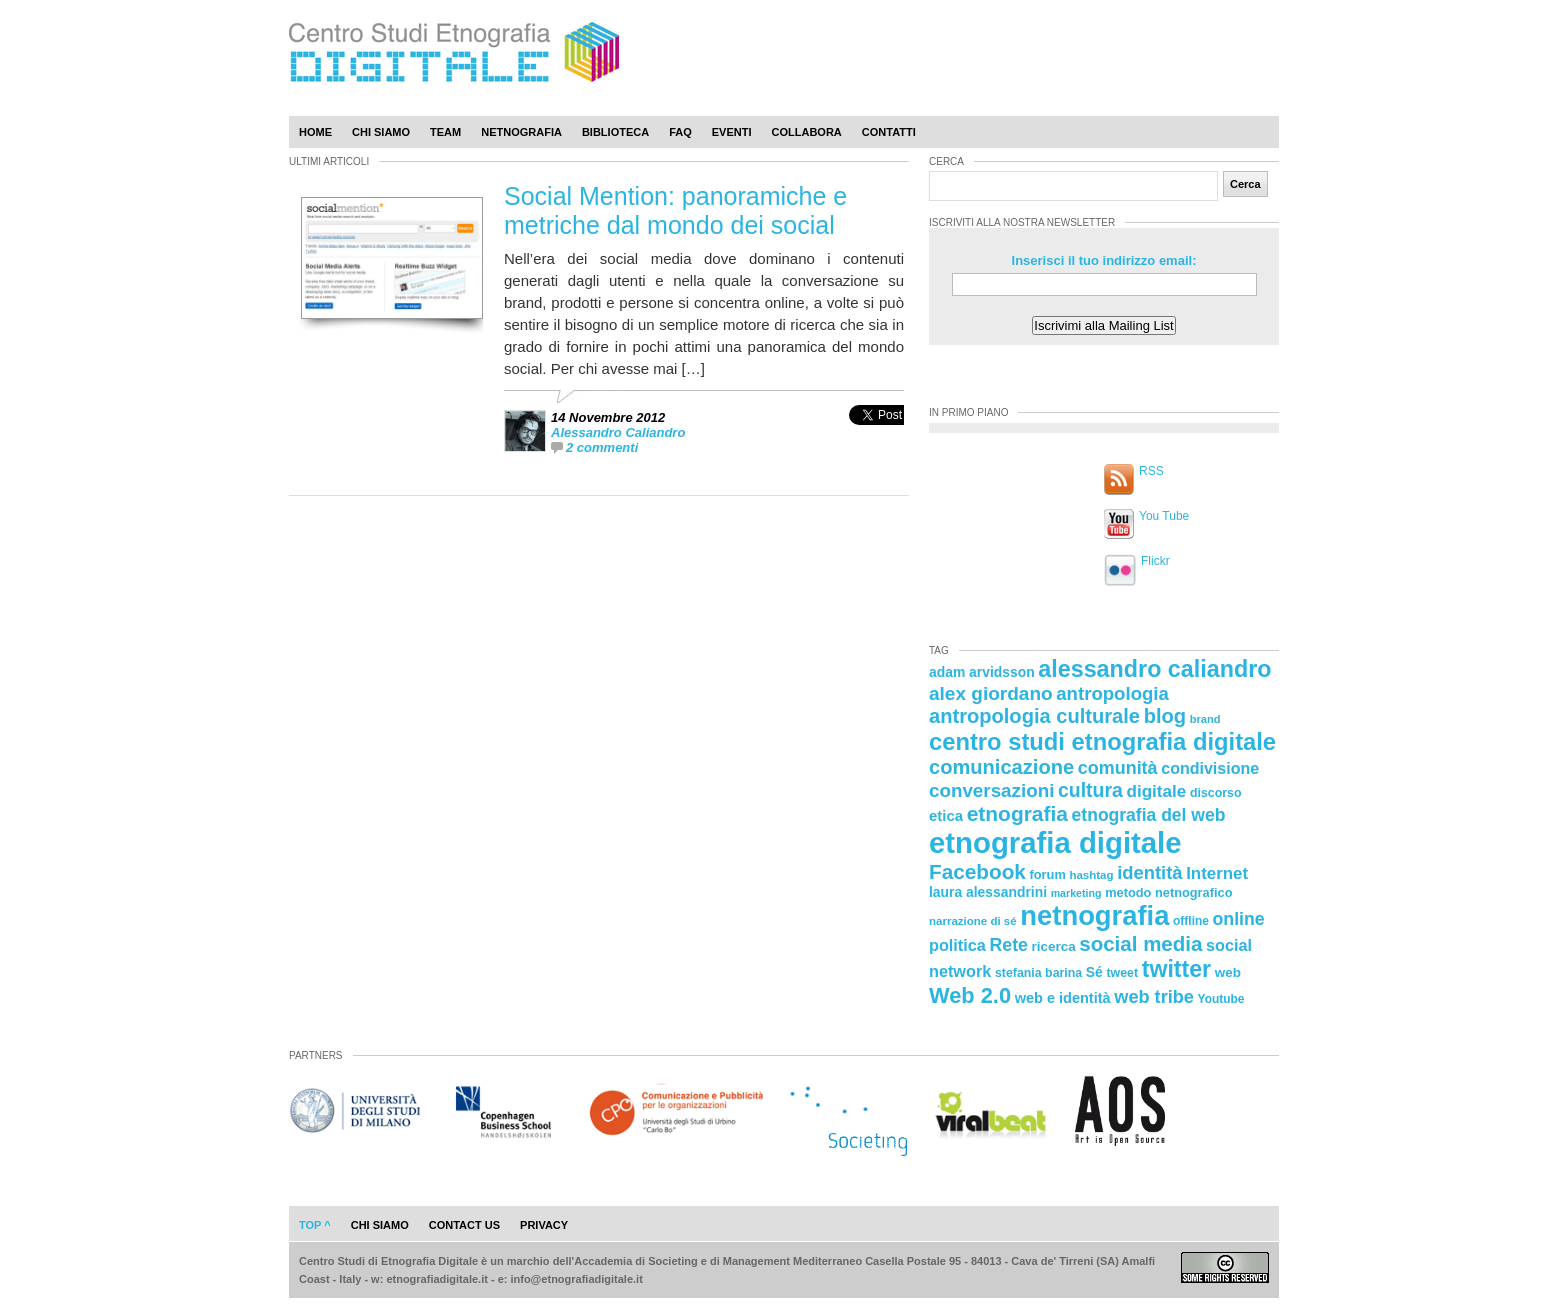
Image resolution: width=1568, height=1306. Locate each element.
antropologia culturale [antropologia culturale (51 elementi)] (1034, 716)
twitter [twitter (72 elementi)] (1176, 969)
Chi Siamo (381, 132)
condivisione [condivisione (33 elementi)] (1210, 768)
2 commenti (602, 447)
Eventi (732, 132)
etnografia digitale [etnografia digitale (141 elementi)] (1055, 842)
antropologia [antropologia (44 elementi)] (1112, 693)
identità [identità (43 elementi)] (1149, 872)
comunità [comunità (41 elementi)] (1118, 768)
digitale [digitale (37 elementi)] (1156, 791)
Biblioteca (615, 132)
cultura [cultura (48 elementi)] (1090, 790)
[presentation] (876, 436)
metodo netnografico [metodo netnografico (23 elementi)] (1168, 892)
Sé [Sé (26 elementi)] (1094, 972)
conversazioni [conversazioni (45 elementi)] (991, 790)
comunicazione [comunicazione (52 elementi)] (1001, 767)
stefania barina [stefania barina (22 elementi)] (1038, 973)
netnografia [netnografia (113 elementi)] (1094, 915)
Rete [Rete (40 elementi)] (1008, 945)
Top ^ (315, 1225)
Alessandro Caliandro (618, 432)
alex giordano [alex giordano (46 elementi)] (991, 693)
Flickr (1155, 561)
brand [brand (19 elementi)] (1205, 719)
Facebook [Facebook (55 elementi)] (977, 871)
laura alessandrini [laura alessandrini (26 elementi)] (988, 892)
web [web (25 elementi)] (1228, 972)
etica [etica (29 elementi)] (946, 815)
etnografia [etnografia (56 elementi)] (1017, 813)
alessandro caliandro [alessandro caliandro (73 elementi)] (1154, 669)
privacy (544, 1225)
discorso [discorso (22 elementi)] (1216, 793)
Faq (680, 132)
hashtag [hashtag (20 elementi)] (1091, 875)
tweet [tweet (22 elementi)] (1122, 973)
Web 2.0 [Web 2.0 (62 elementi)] (970, 995)
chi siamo (380, 1225)
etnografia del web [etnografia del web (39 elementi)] (1149, 815)
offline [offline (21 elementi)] (1191, 921)
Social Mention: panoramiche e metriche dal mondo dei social (675, 210)
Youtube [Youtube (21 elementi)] (1221, 999)
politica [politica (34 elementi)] (957, 945)
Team (445, 132)
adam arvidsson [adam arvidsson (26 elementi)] (982, 672)
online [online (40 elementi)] (1239, 919)
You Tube (1164, 516)
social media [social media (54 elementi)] (1140, 943)
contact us (464, 1225)
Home (315, 132)
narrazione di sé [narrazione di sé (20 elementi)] (973, 921)
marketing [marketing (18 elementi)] (1076, 893)
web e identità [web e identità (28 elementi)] (1063, 998)
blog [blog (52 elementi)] (1165, 716)
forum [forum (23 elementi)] (1048, 874)
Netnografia (521, 132)
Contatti (889, 132)
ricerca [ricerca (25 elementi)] (1054, 946)
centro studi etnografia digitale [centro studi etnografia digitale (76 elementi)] (1102, 741)
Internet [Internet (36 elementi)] (1217, 873)
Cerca (1245, 184)
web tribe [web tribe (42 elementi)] (1154, 997)
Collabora (807, 132)
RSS (1151, 471)
